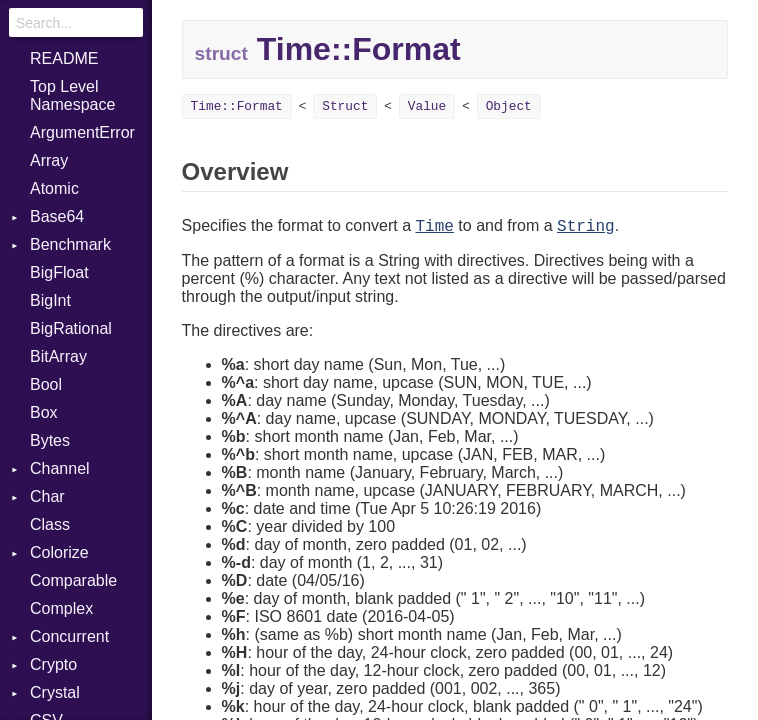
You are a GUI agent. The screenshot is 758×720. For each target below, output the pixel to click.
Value (427, 106)
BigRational (71, 328)
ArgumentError (82, 132)
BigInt (50, 300)
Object (509, 106)
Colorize (59, 552)
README (64, 58)
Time (434, 227)
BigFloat (59, 272)
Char (47, 496)
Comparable (73, 580)
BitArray (58, 356)
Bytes (50, 440)
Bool (46, 384)
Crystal (55, 692)
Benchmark (70, 244)
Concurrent (69, 636)
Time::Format (237, 106)
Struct (345, 106)
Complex (61, 608)
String (586, 227)
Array (49, 160)
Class (50, 524)
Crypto (53, 664)
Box (44, 412)
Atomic (54, 188)
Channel (60, 468)
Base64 (57, 216)
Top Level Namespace (72, 95)
